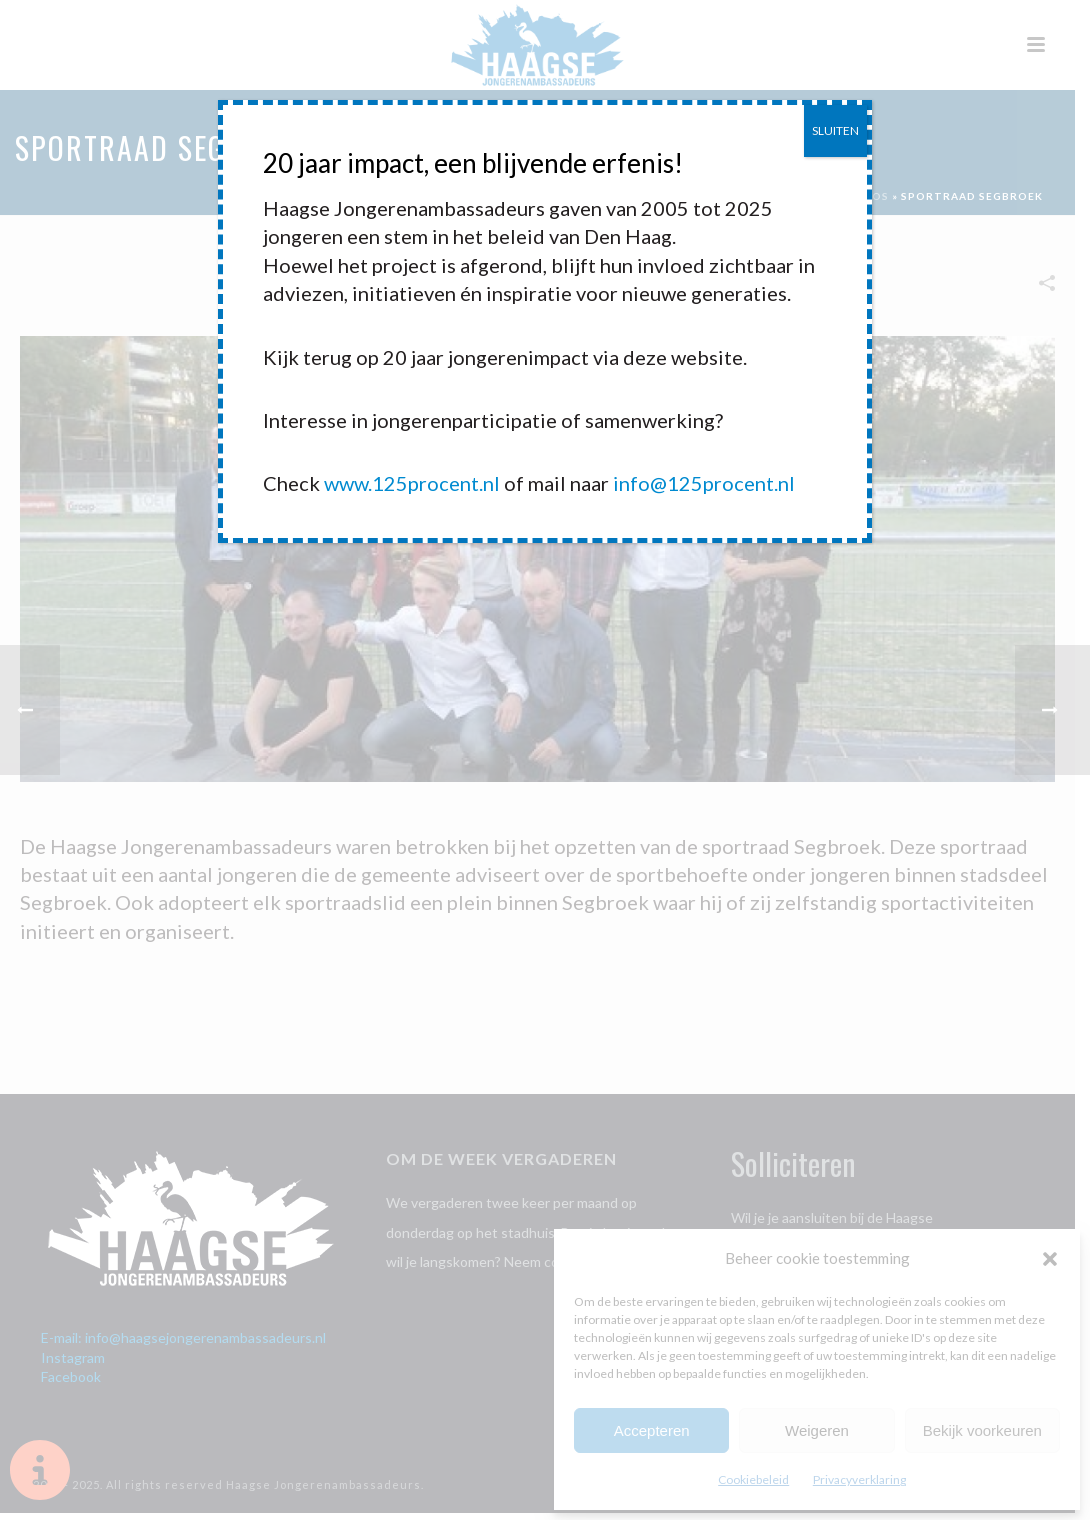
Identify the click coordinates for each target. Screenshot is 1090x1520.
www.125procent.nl (412, 483)
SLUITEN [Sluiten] (835, 130)
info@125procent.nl (704, 483)
